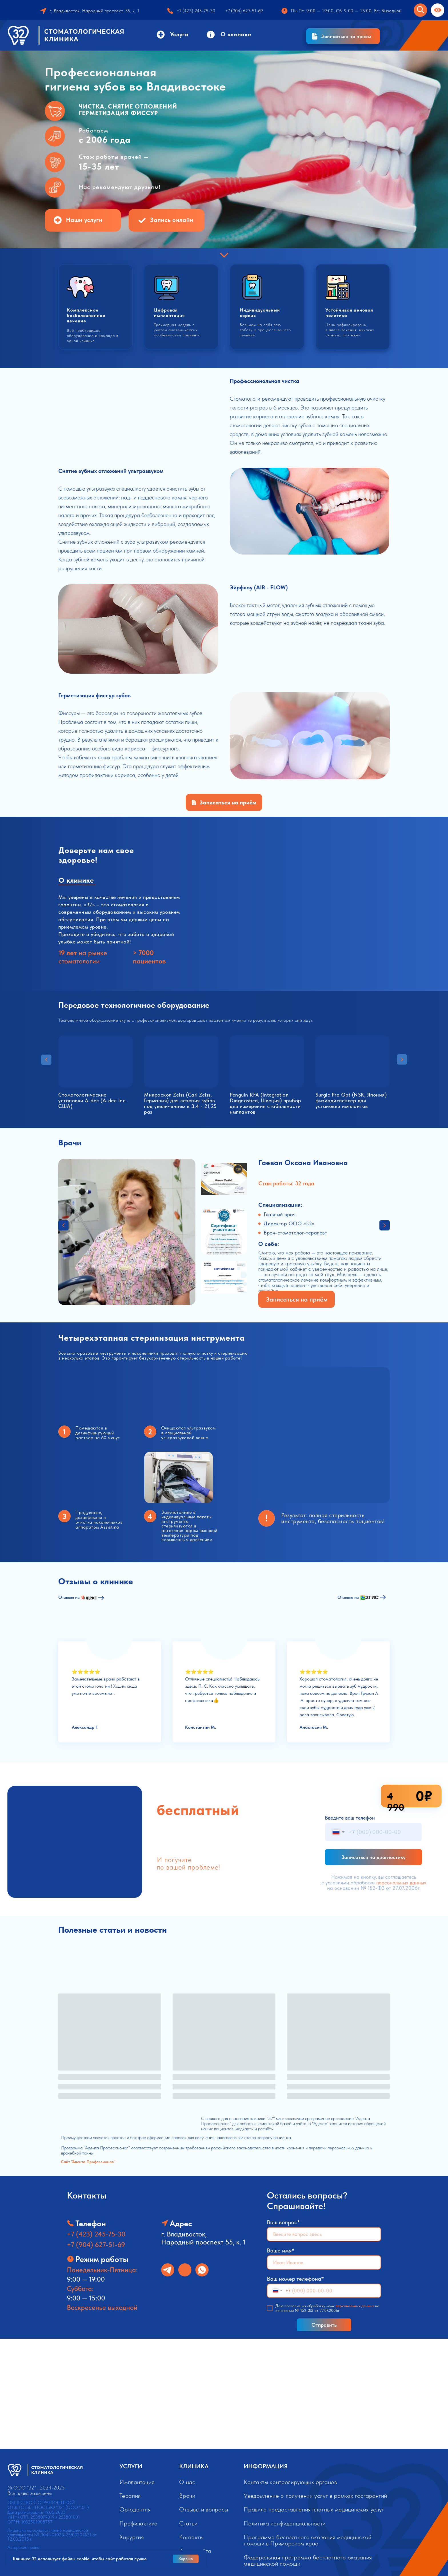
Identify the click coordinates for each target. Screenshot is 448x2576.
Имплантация (136, 2481)
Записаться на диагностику (373, 1857)
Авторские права (23, 2547)
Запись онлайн (171, 219)
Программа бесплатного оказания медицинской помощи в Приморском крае (307, 2540)
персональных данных (401, 1883)
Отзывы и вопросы (203, 2509)
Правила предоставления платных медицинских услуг (314, 2509)
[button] (343, 36)
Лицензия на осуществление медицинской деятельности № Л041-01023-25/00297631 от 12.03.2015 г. (52, 2534)
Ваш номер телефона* (295, 2278)
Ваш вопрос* (283, 2222)
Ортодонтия (135, 2509)
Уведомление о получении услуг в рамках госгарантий (315, 2495)
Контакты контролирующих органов (290, 2481)
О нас (187, 2481)
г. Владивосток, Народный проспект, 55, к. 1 (94, 10)
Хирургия (131, 2537)
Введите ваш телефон (350, 1818)
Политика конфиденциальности (285, 2523)
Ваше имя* (281, 2250)
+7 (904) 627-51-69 (96, 2244)
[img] (184, 2270)
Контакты (191, 2537)
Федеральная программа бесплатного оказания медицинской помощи (308, 2560)
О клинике (236, 34)
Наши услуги (84, 219)
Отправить (324, 2325)
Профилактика (138, 2523)
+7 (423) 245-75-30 (96, 2234)
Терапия (130, 2495)
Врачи (187, 2495)
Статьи (188, 2523)
